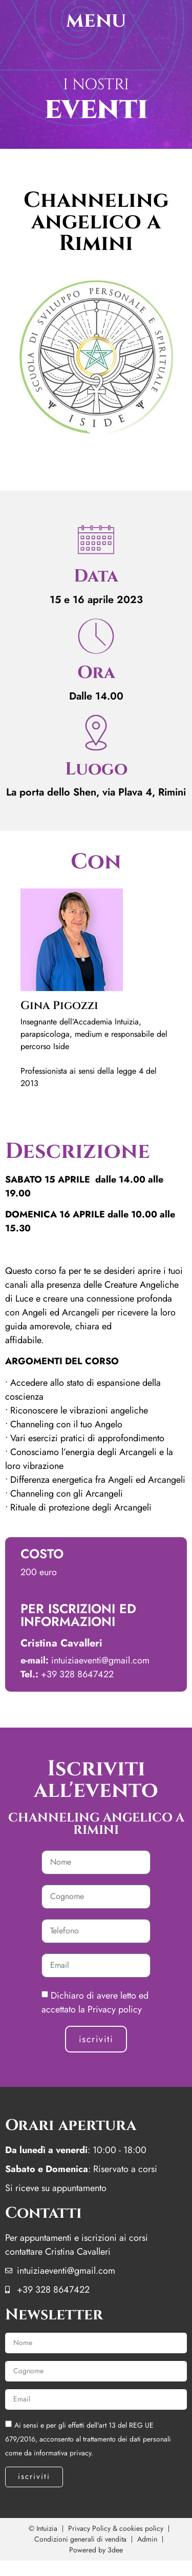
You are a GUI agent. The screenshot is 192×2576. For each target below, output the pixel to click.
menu (96, 20)
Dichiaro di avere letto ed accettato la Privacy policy (94, 2002)
